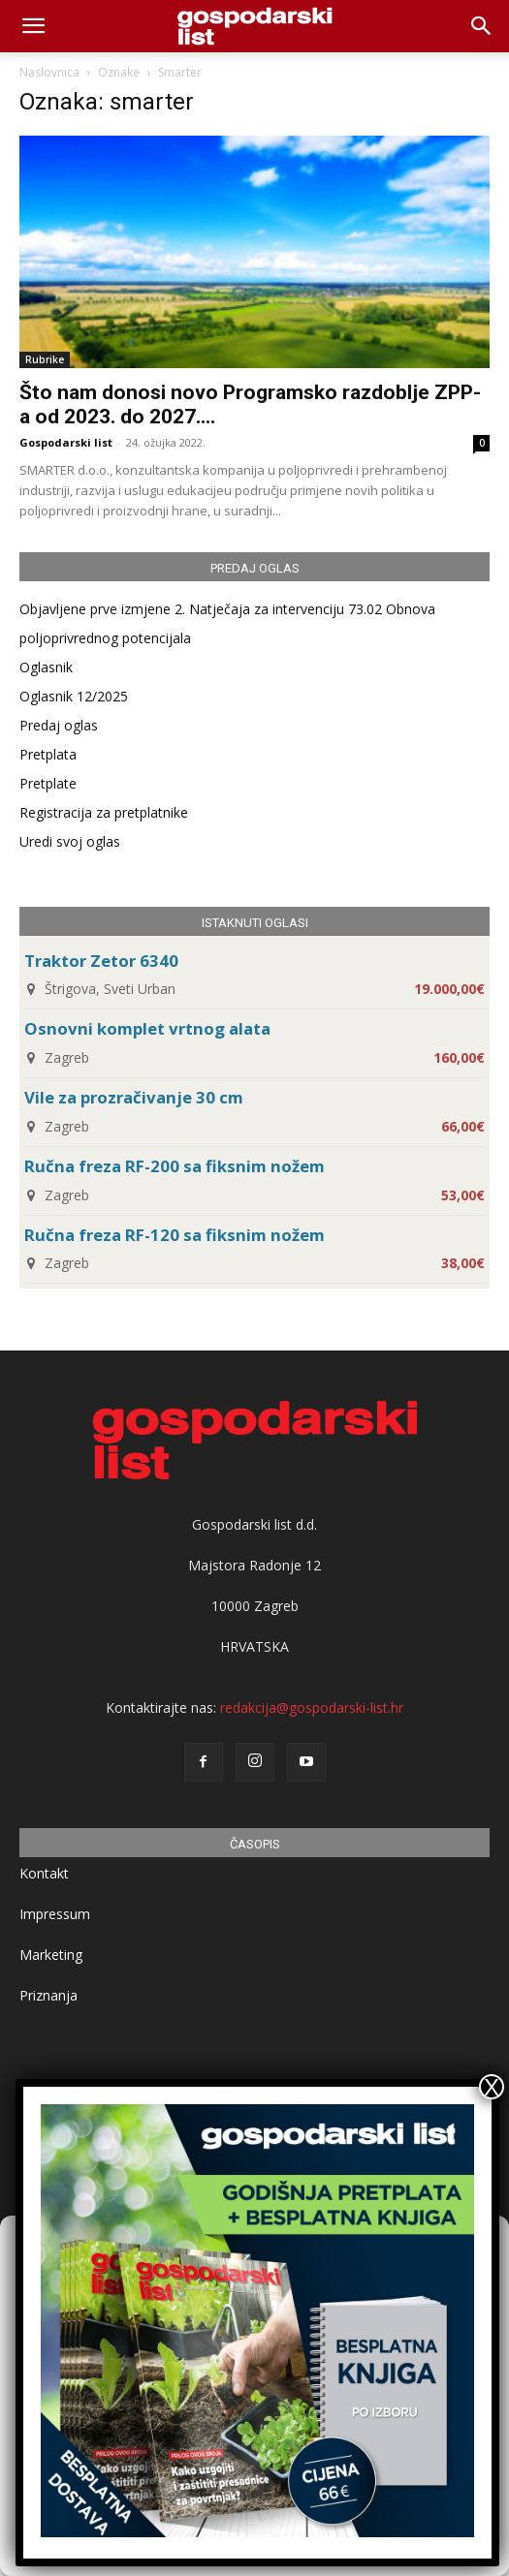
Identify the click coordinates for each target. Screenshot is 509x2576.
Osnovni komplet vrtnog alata (147, 1028)
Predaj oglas (58, 725)
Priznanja (48, 1995)
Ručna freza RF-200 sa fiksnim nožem (174, 1166)
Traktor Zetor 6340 (101, 960)
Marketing (50, 1954)
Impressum (54, 1914)
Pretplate (48, 783)
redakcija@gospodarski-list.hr (311, 1707)
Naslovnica (49, 72)
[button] (482, 26)
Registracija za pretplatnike (103, 812)
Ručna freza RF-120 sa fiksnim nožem (174, 1235)
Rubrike (44, 359)
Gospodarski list (65, 442)
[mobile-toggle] (33, 26)
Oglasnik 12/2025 (73, 696)
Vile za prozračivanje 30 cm (133, 1097)
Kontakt (44, 1873)
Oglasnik (46, 667)
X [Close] (491, 2086)
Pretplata (48, 754)
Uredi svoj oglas (69, 841)
